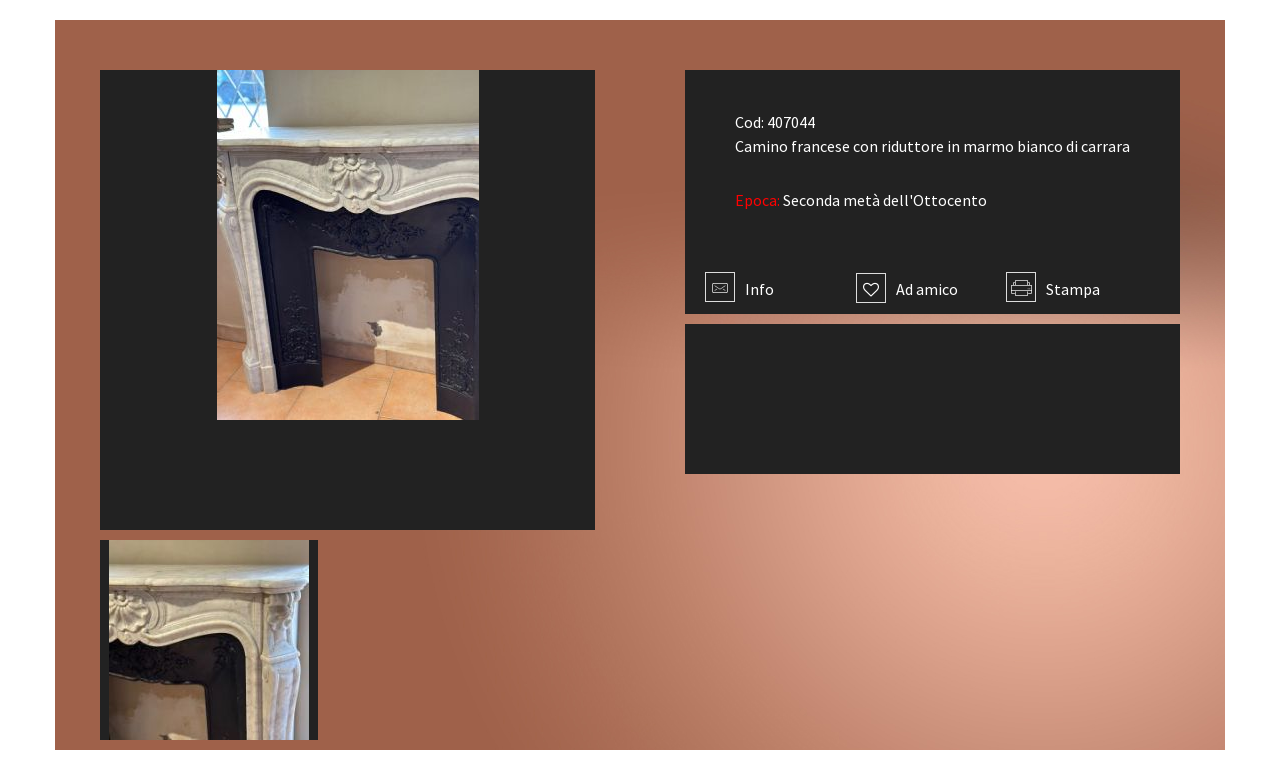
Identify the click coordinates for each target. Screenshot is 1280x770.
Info (739, 289)
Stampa (1053, 289)
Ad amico (907, 289)
